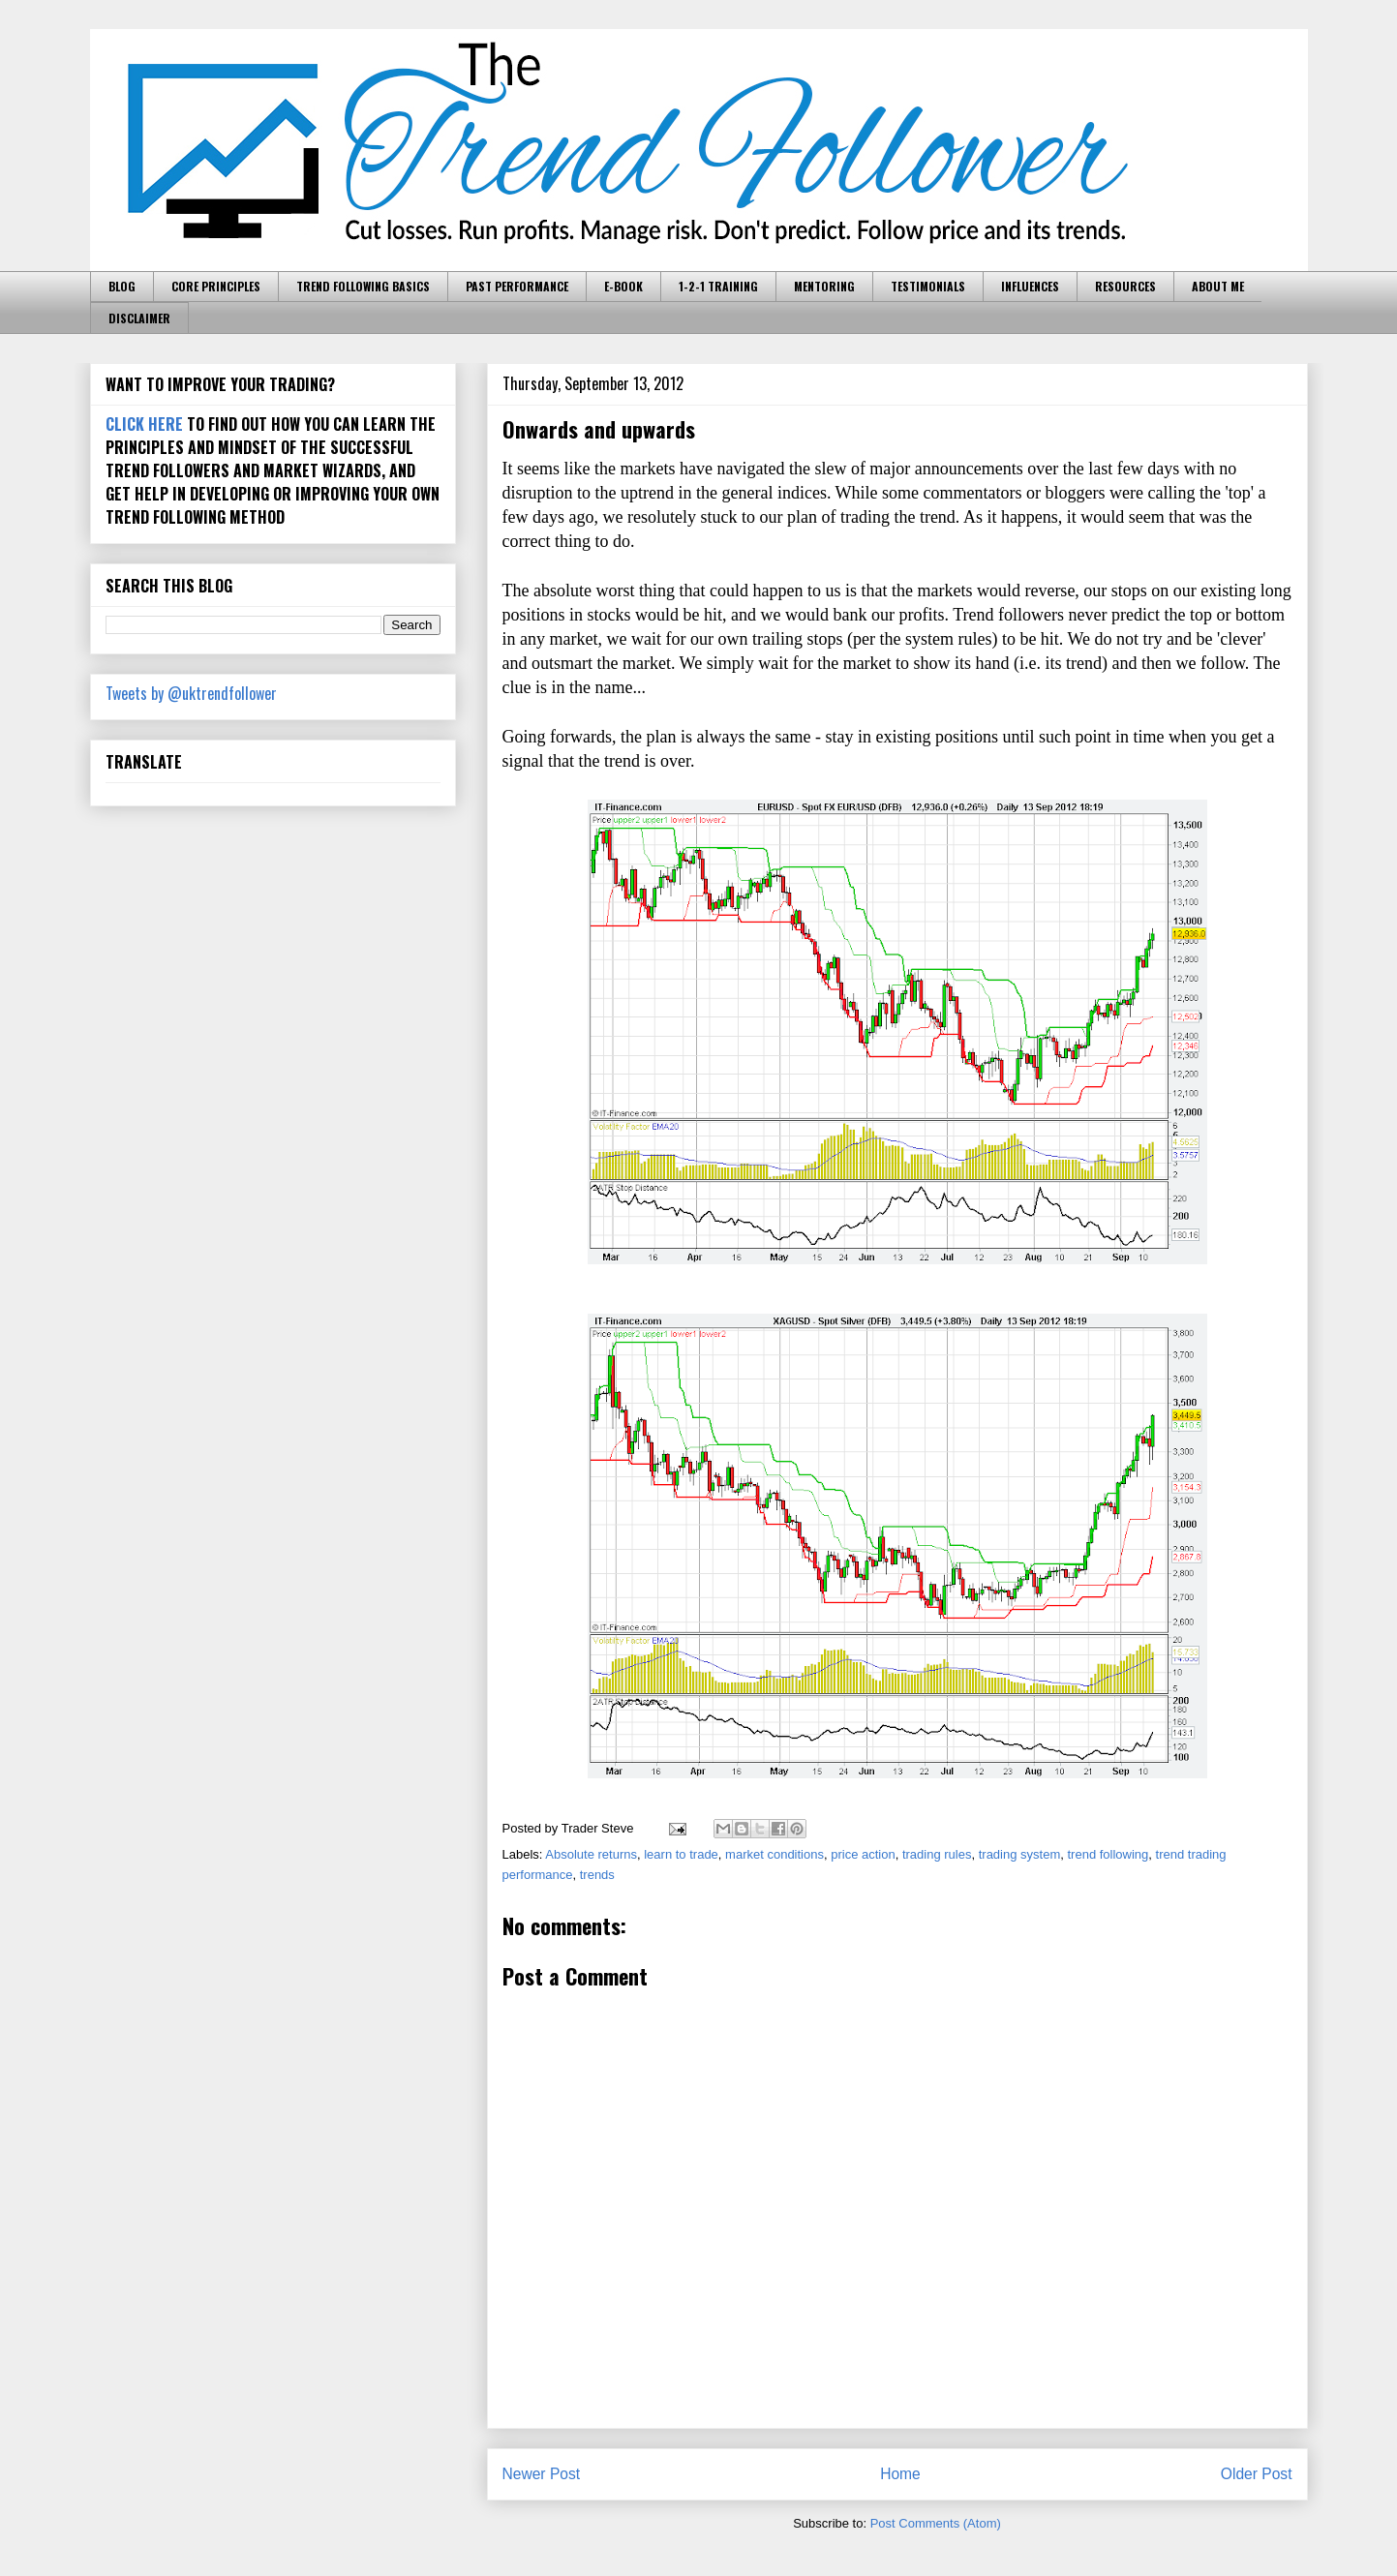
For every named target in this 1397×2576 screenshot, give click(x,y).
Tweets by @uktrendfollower (191, 693)
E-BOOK (623, 286)
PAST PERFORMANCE (517, 286)
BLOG (122, 286)
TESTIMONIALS (928, 286)
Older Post (1256, 2474)
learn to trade (681, 1854)
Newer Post (541, 2474)
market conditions (774, 1854)
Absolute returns (591, 1854)
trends (597, 1874)
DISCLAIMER (139, 318)
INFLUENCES (1030, 286)
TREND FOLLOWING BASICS (363, 286)
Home (900, 2474)
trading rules (937, 1854)
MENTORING (824, 286)
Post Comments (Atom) (935, 2523)
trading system (1020, 1854)
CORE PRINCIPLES (215, 286)
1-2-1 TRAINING (718, 286)
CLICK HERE (144, 424)
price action (863, 1854)
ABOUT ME (1218, 286)
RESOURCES (1125, 286)
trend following (1107, 1854)
